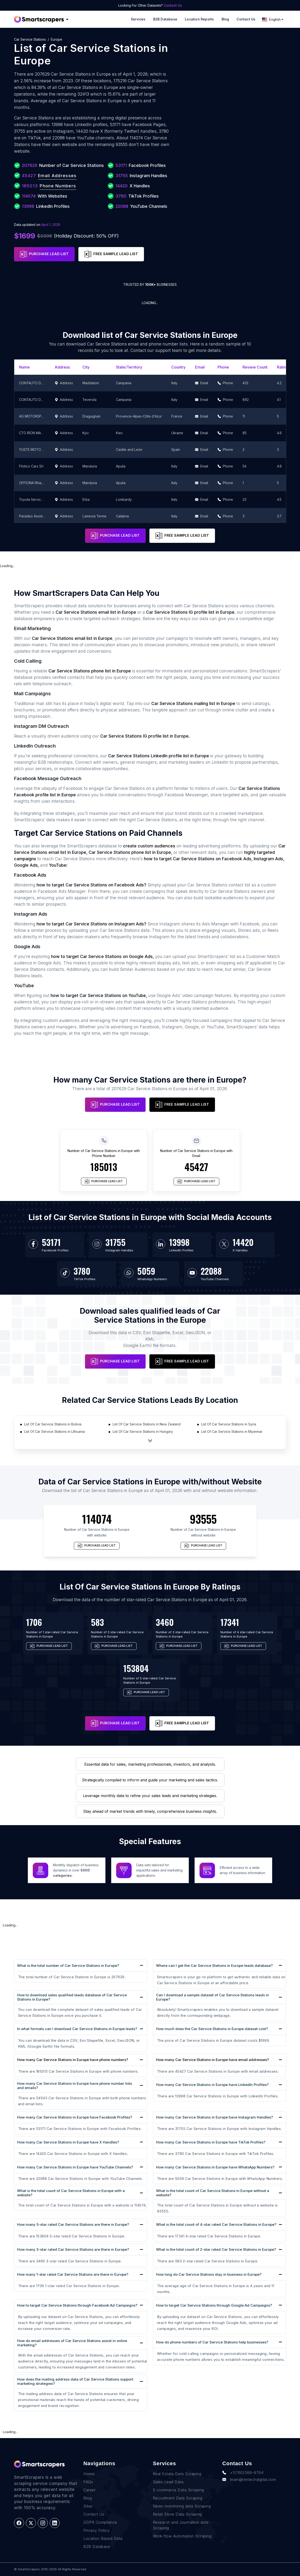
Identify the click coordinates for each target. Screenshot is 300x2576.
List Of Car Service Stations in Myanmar (231, 1431)
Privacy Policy (96, 2530)
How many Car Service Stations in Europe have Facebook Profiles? (74, 2117)
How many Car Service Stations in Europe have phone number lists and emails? (74, 2085)
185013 (103, 1167)
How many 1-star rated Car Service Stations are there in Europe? (72, 2274)
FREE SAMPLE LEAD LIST (111, 254)
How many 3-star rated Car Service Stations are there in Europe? (73, 2249)
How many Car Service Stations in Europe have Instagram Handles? (214, 2117)
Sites (88, 2506)
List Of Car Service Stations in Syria (228, 1424)
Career (89, 2490)
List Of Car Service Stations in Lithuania (54, 1431)
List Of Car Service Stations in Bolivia (52, 1424)
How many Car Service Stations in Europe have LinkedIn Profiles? (212, 2084)
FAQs (88, 2481)
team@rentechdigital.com (249, 2479)
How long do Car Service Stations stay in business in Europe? (209, 2274)
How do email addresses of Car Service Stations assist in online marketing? (72, 2342)
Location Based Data (103, 2538)
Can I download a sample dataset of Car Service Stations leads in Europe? (212, 1997)
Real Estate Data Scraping (177, 2473)
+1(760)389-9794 (242, 2472)
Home (88, 2473)
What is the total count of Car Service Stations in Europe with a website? (71, 2192)
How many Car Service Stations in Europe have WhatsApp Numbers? (215, 2167)
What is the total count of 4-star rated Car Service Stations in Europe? (216, 2224)
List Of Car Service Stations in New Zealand (147, 1424)
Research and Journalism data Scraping (181, 2525)
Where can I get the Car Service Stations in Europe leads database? (214, 1965)
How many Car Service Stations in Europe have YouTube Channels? (75, 2167)
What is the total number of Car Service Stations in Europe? (68, 1965)
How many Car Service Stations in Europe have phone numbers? (72, 2060)
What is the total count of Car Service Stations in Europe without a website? (212, 2192)
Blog (225, 19)
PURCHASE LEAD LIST (44, 254)
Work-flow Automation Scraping (182, 2536)
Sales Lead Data (168, 2481)
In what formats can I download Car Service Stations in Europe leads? (77, 2029)
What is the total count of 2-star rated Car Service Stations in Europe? (216, 2249)
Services (138, 19)
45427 (196, 1167)
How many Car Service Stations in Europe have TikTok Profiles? (210, 2142)
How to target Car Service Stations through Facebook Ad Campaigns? (77, 2305)
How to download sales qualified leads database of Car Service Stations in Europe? (72, 1997)
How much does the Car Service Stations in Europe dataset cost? (212, 2029)
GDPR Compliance (100, 2522)
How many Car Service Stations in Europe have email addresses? (212, 2060)
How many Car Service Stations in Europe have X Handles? (68, 2142)
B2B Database (165, 19)
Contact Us (173, 5)
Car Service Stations (30, 39)
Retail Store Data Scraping (177, 2514)
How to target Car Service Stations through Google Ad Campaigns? (214, 2305)
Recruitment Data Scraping (177, 2498)
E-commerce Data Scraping (178, 2490)
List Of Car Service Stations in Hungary (143, 1431)
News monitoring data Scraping (182, 2506)
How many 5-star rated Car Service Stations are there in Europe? (73, 2224)
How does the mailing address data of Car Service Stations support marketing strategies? (75, 2381)
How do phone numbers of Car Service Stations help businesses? (212, 2342)
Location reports (199, 19)
